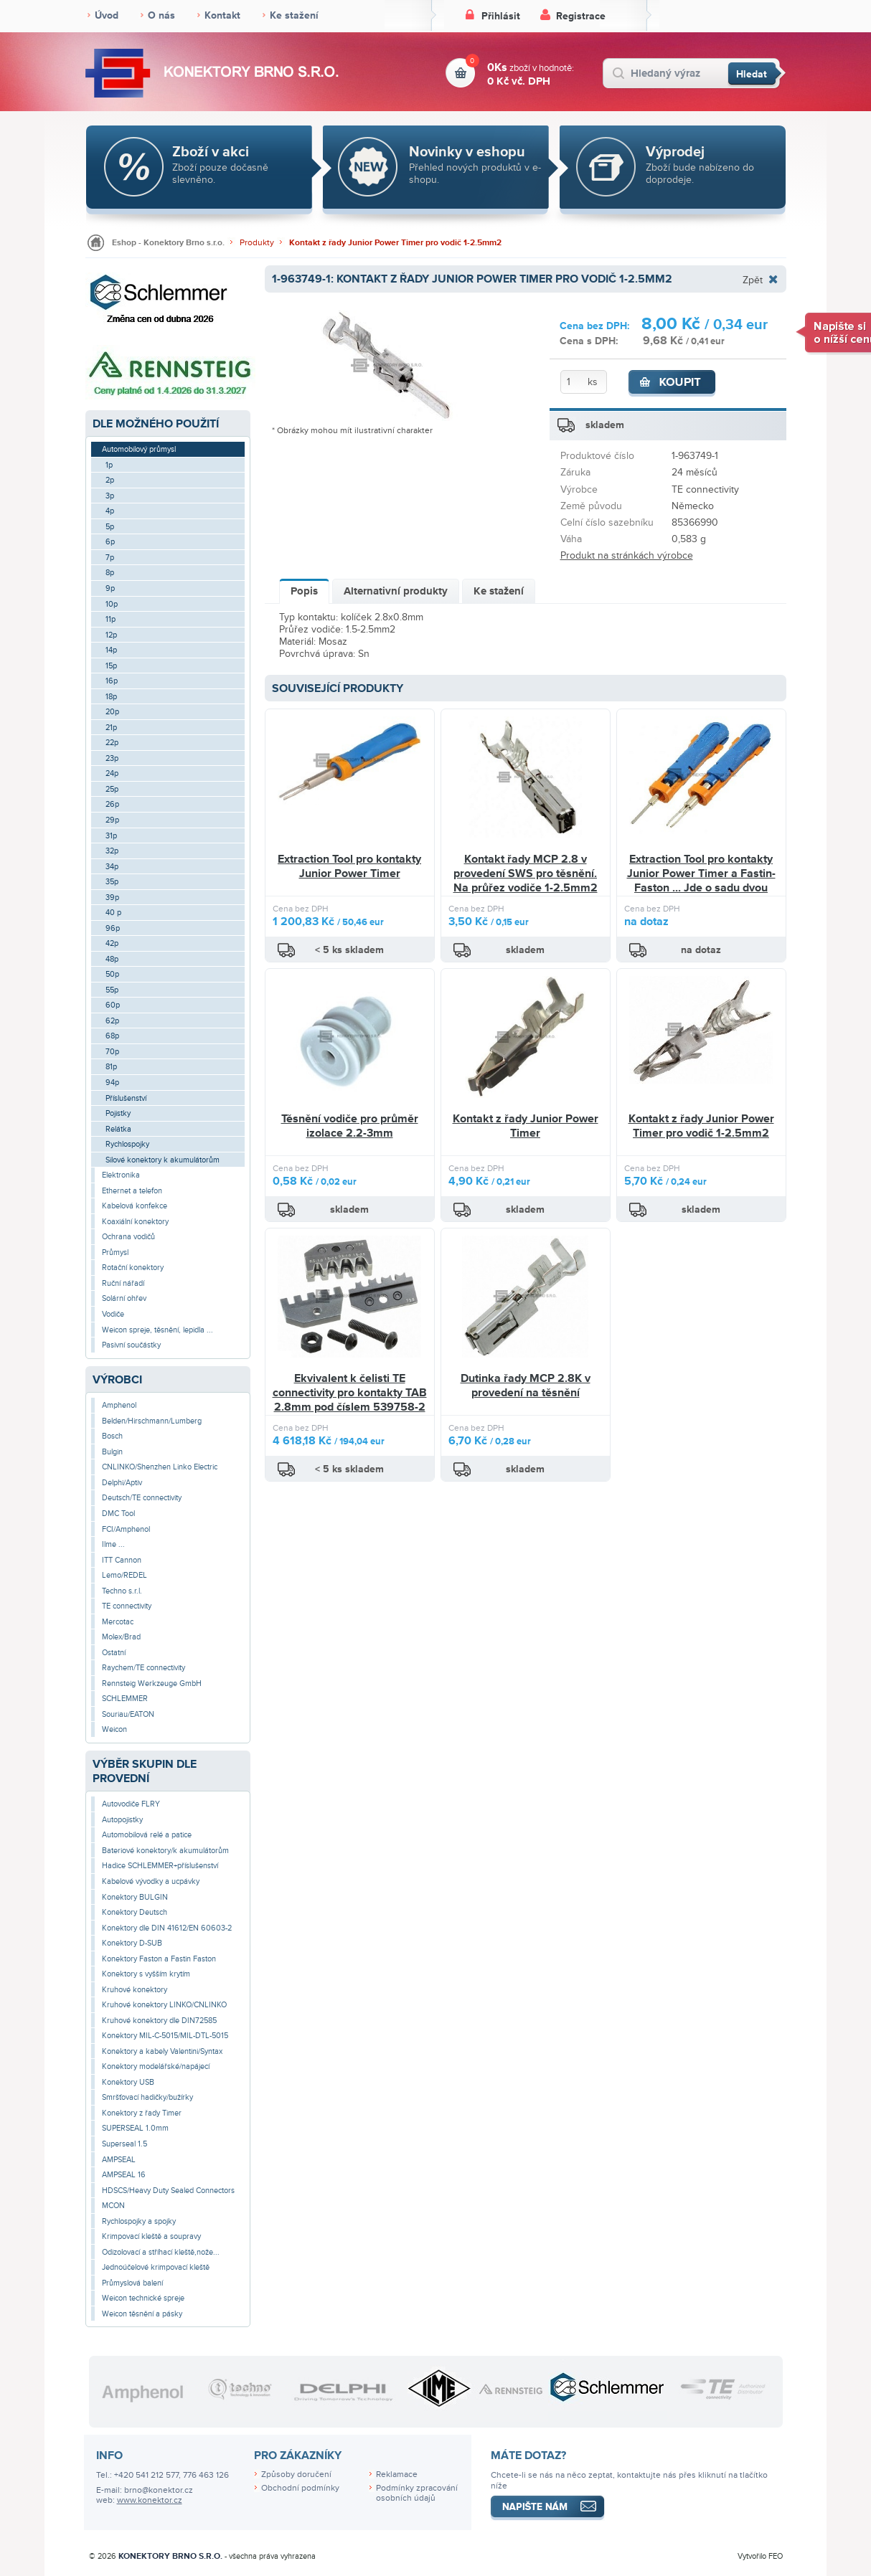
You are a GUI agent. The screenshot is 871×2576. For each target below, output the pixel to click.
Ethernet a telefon (132, 1190)
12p (111, 635)
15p (111, 666)
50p (112, 974)
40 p (113, 912)
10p (111, 604)
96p (112, 928)
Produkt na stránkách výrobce (626, 555)
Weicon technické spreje (143, 2298)
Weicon (114, 1729)
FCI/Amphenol (126, 1529)
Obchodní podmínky (300, 2488)
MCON (113, 2205)
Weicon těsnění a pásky (142, 2314)
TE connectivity (126, 1606)
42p (111, 943)
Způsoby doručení (296, 2474)
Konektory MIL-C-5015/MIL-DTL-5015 (165, 2035)
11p (110, 619)
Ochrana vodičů (128, 1236)
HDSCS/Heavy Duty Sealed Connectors (168, 2190)
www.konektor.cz (149, 2500)
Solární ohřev (124, 1298)
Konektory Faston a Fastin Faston (159, 1959)
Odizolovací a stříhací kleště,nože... (161, 2252)
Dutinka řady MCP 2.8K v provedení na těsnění (525, 1385)
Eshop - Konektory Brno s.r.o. (168, 242)
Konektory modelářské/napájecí (155, 2066)
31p (111, 835)
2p (109, 480)
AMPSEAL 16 (124, 2174)
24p (111, 773)
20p (112, 711)
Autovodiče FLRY (131, 1804)
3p (109, 496)
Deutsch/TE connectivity (142, 1497)
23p (111, 758)
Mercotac (117, 1621)
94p (112, 1082)
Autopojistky (122, 1819)
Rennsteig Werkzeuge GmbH (152, 1683)
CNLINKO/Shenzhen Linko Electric (159, 1467)
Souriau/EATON (128, 1714)
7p (109, 557)
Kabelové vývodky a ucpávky (150, 1881)
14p (111, 650)
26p (112, 804)
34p (111, 866)
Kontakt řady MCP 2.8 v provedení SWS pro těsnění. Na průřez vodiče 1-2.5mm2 (525, 873)
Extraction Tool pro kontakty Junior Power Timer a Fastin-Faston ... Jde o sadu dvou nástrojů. (701, 880)
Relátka (118, 1129)
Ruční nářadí (123, 1283)
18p (111, 696)
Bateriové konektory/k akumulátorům (165, 1850)
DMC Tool (118, 1513)
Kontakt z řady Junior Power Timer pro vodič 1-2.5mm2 (395, 242)
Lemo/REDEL (124, 1575)
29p (112, 820)
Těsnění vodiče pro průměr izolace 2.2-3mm (349, 1126)
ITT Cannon (121, 1560)
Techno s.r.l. (122, 1591)
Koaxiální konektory (135, 1221)
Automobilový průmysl (139, 449)
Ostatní (114, 1652)
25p (111, 789)
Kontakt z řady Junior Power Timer (525, 1126)
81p (111, 1066)
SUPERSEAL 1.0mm (135, 2128)
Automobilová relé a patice (147, 1834)
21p (111, 727)
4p (109, 511)
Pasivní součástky (131, 1345)
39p (112, 897)
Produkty (257, 242)
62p (112, 1021)
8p (109, 572)
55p (111, 990)
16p (111, 681)
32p (111, 851)
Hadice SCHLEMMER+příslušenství (160, 1865)
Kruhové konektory (134, 1989)
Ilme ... (113, 1544)
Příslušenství (125, 1098)
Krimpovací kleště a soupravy (151, 2236)
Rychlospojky (127, 1144)
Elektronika (121, 1175)
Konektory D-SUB (132, 1943)
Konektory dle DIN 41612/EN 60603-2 (167, 1928)
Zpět (753, 279)
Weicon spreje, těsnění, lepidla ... (157, 1330)
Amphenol (119, 1405)
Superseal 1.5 (124, 2144)
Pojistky (118, 1113)
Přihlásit (500, 16)
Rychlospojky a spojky (139, 2221)
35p (111, 881)
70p (112, 1051)
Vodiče (113, 1314)
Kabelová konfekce (134, 1206)
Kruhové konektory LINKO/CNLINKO (164, 2004)
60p (112, 1005)
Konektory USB (128, 2082)
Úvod (106, 15)
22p (111, 742)
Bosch (112, 1436)
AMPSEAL (119, 2159)
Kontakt (222, 15)
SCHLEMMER (125, 1698)
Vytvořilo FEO (760, 2556)
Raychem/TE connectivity (143, 1667)
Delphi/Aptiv (122, 1482)
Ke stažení (294, 15)
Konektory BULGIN (135, 1897)
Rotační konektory (133, 1267)
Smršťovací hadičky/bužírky (147, 2097)
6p (110, 541)
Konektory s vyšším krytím (146, 1974)
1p (109, 465)
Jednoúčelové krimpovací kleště (155, 2267)
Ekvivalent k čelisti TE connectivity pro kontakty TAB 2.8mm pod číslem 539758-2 (350, 1392)
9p (110, 588)
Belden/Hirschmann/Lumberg (152, 1421)
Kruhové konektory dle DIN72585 (159, 2020)
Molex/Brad (121, 1637)
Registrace (581, 16)
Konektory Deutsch (134, 1912)
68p (112, 1036)
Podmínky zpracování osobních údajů (417, 2493)
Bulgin (112, 1452)
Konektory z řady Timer (142, 2113)
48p (111, 959)
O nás (161, 15)
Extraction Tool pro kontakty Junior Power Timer (349, 866)
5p (109, 526)
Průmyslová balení (132, 2283)
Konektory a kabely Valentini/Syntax (162, 2051)
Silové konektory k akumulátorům (162, 1160)
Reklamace (397, 2474)
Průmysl (115, 1252)
